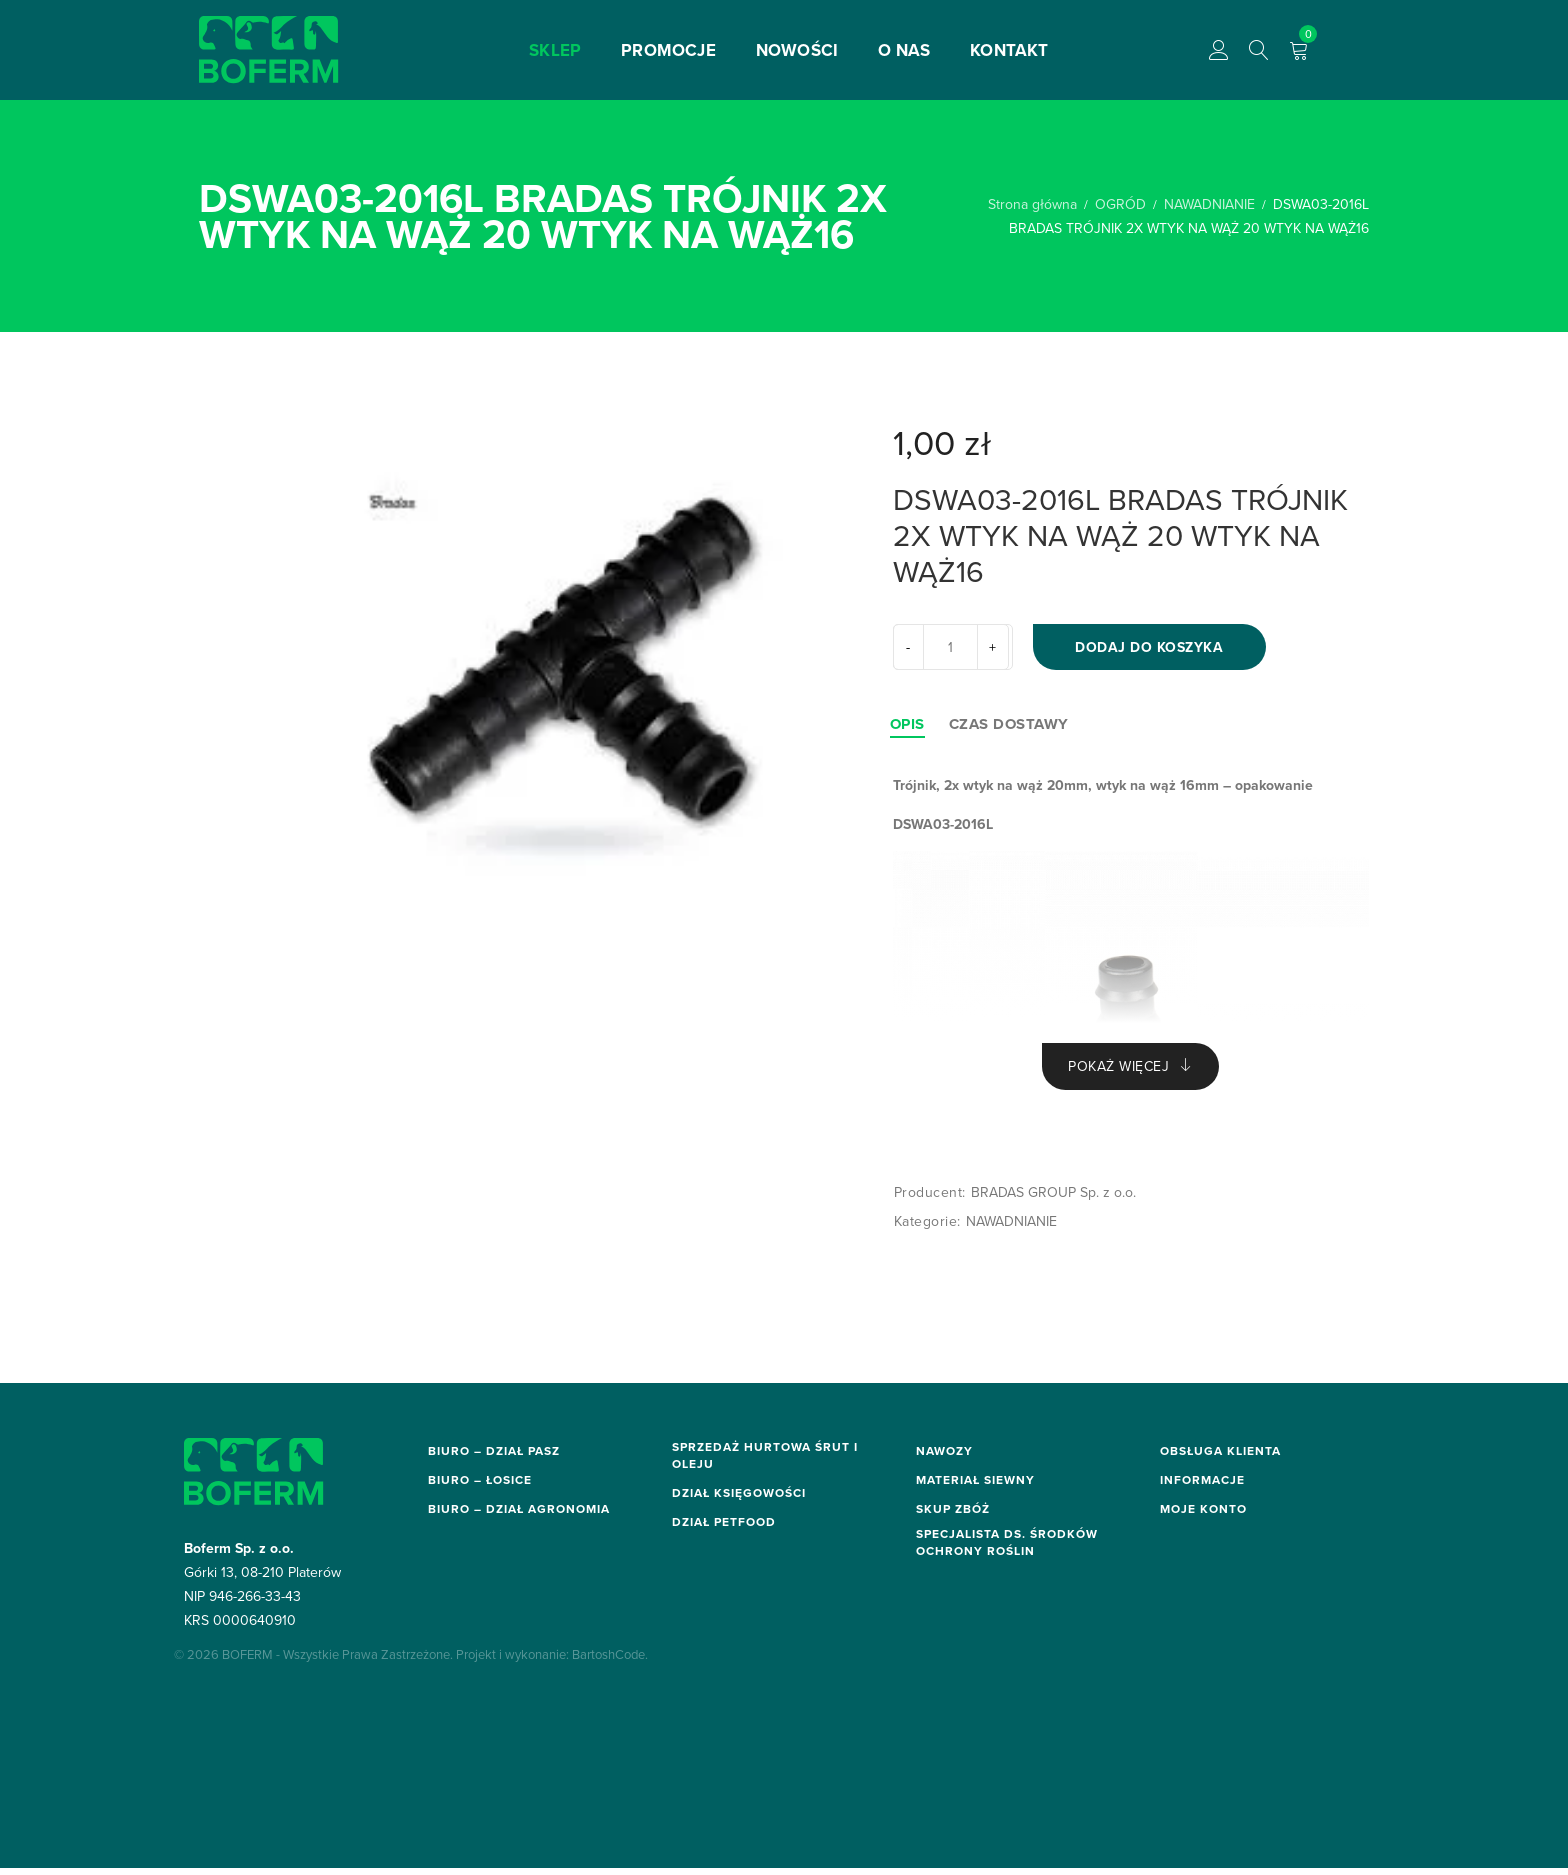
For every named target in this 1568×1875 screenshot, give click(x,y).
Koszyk (1183, 1722)
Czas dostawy (1009, 728)
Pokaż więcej (1118, 1072)
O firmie (1185, 1623)
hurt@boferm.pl (719, 1497)
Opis (907, 728)
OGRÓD (1120, 204)
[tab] (907, 728)
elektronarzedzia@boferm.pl (514, 1597)
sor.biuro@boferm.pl (489, 1710)
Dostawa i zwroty (1216, 1484)
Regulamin (1194, 1524)
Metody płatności (1216, 1504)
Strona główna (1032, 204)
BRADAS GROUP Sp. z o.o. (1053, 1199)
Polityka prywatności (1226, 1603)
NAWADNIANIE (1209, 204)
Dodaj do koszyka (1157, 649)
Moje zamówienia (1216, 1702)
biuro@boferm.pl (478, 1484)
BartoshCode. (610, 1784)
